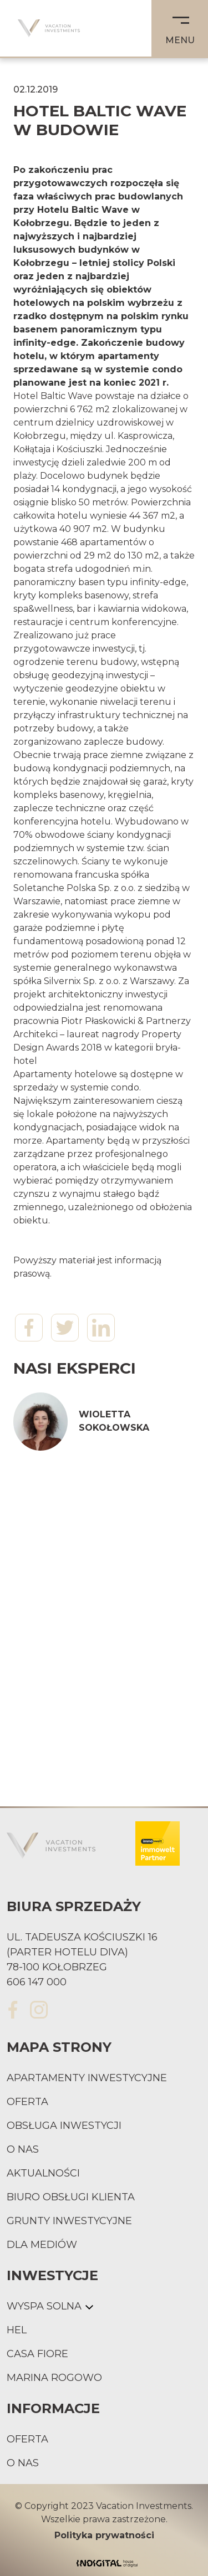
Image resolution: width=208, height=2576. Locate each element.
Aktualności (43, 2173)
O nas (23, 2149)
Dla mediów (42, 2245)
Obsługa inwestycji (64, 2125)
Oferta (27, 2102)
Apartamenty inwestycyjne (87, 2078)
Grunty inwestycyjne (69, 2221)
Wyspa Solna (44, 2306)
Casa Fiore (37, 2354)
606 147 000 (37, 1982)
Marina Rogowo (54, 2378)
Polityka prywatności (104, 2535)
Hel (17, 2330)
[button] (179, 28)
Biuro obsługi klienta (71, 2197)
